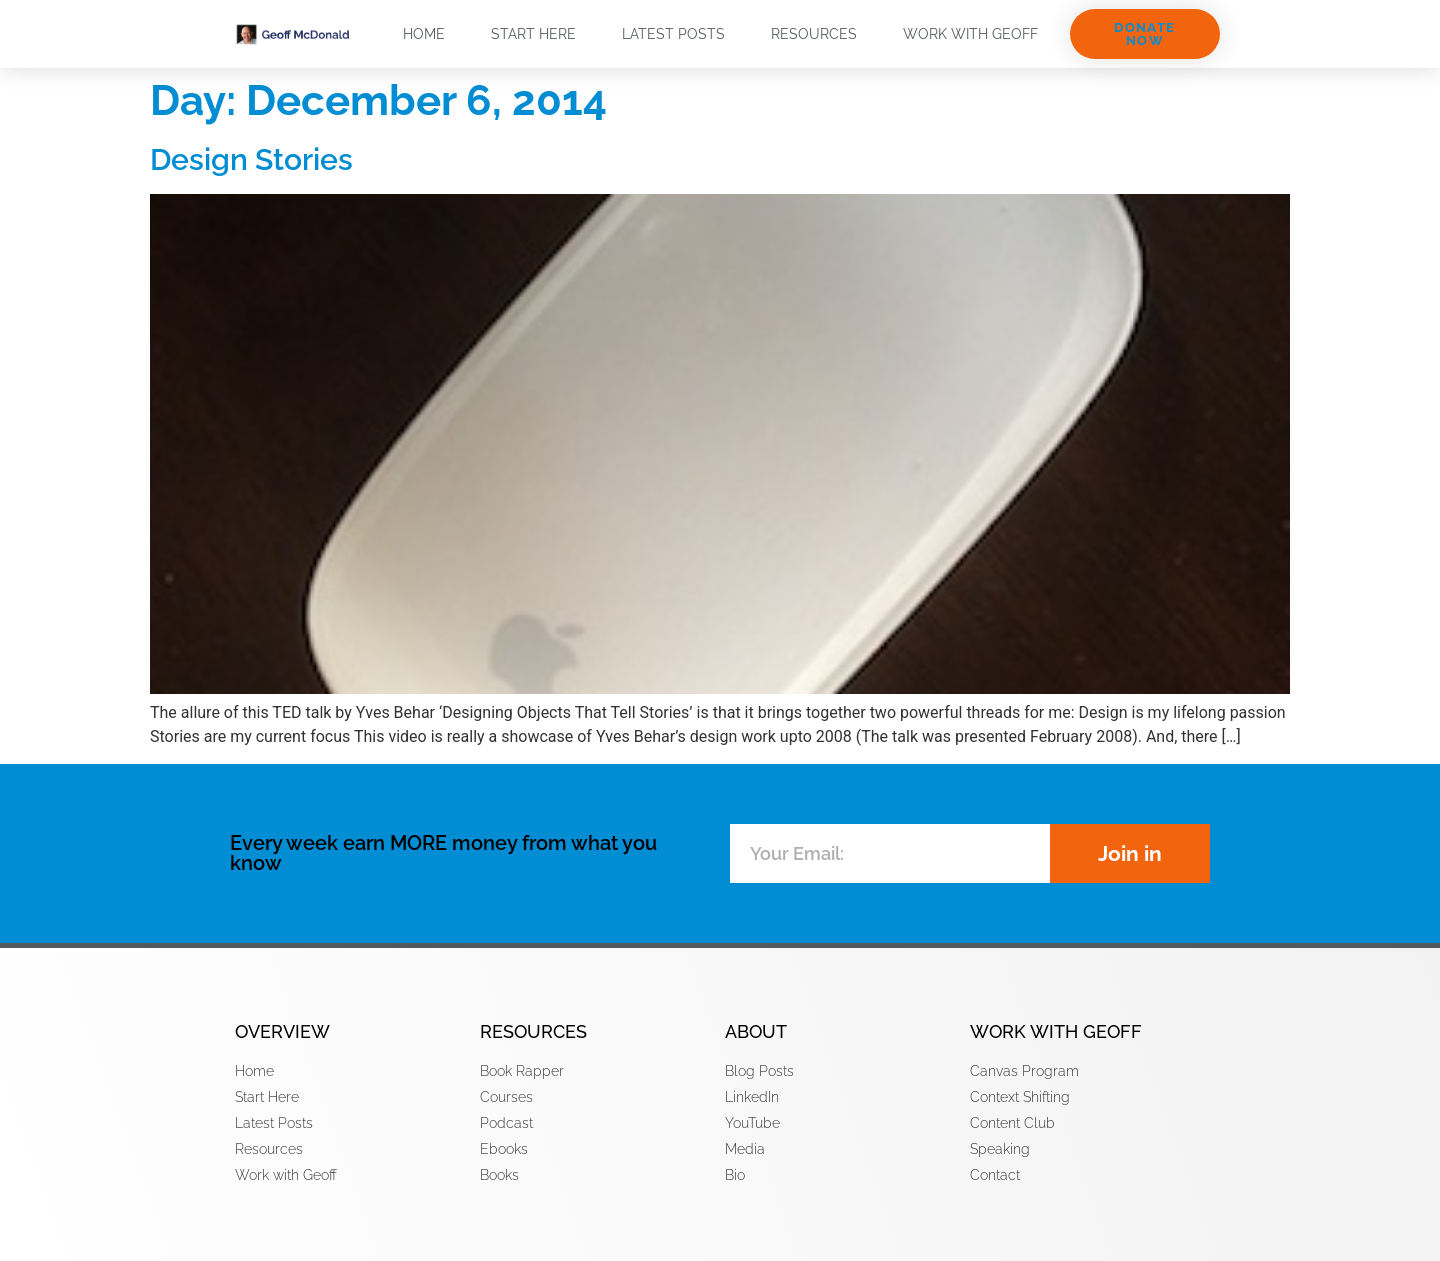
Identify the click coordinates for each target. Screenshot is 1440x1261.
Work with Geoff (970, 34)
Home (424, 34)
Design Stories (251, 159)
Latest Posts (673, 34)
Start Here (533, 34)
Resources (814, 34)
